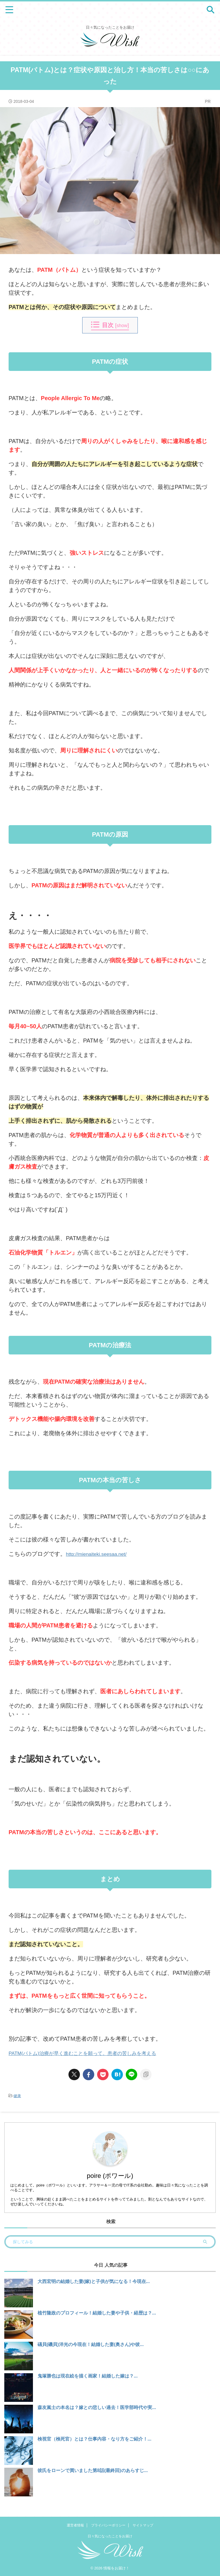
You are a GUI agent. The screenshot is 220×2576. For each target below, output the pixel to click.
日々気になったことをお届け (110, 2537)
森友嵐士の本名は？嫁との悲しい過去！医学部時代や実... (97, 2407)
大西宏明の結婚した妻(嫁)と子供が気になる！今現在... (94, 2281)
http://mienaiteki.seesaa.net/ (101, 1554)
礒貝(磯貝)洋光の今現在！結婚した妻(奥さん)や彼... (91, 2344)
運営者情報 (75, 2526)
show (122, 325)
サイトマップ (143, 2526)
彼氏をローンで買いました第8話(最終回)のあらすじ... (93, 2470)
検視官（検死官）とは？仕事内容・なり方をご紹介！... (94, 2439)
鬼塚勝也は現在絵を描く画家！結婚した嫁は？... (88, 2376)
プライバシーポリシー (108, 2526)
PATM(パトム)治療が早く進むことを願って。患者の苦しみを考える (95, 2053)
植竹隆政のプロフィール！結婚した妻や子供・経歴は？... (97, 2312)
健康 (17, 2096)
